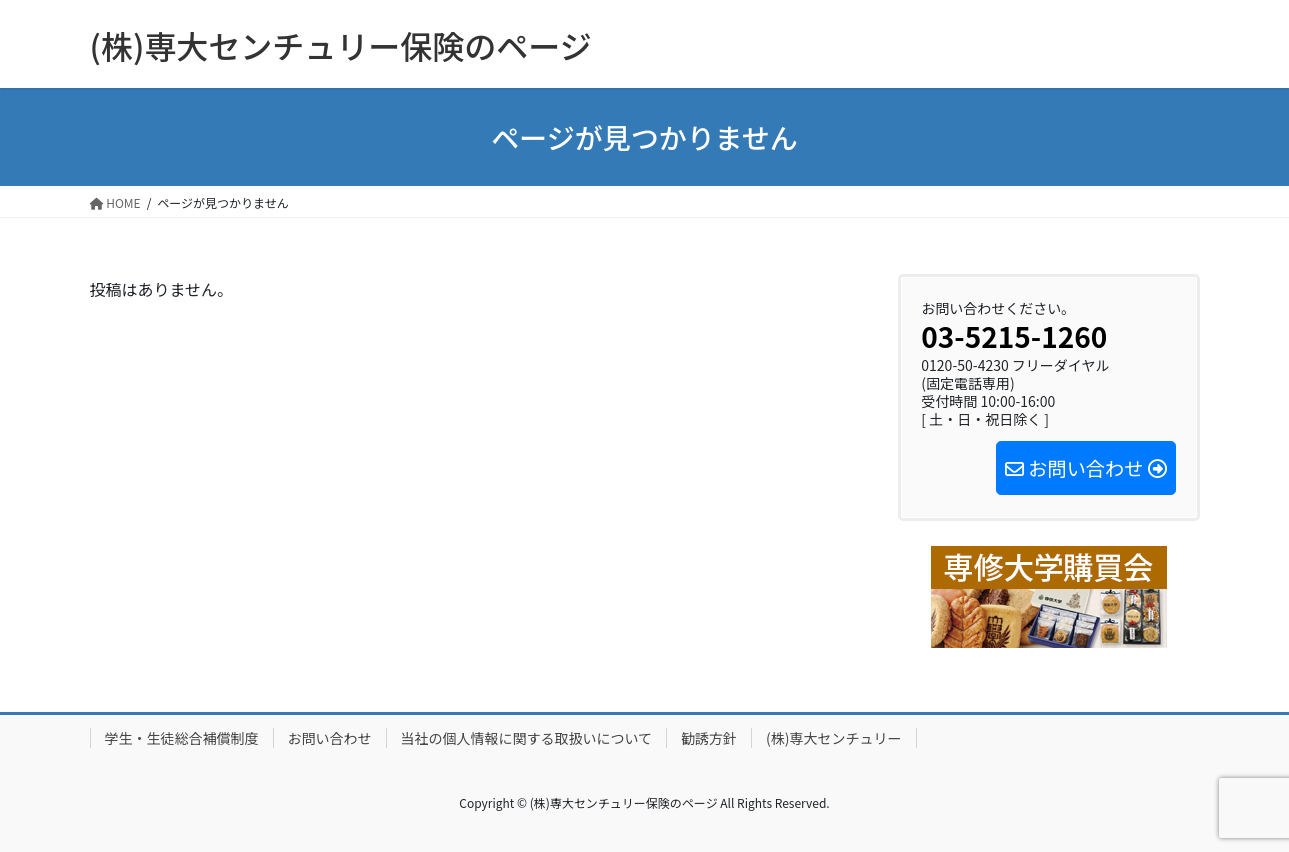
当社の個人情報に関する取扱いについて (527, 738)
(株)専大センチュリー (833, 738)
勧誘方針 (709, 738)
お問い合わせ (330, 738)
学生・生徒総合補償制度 (182, 738)
